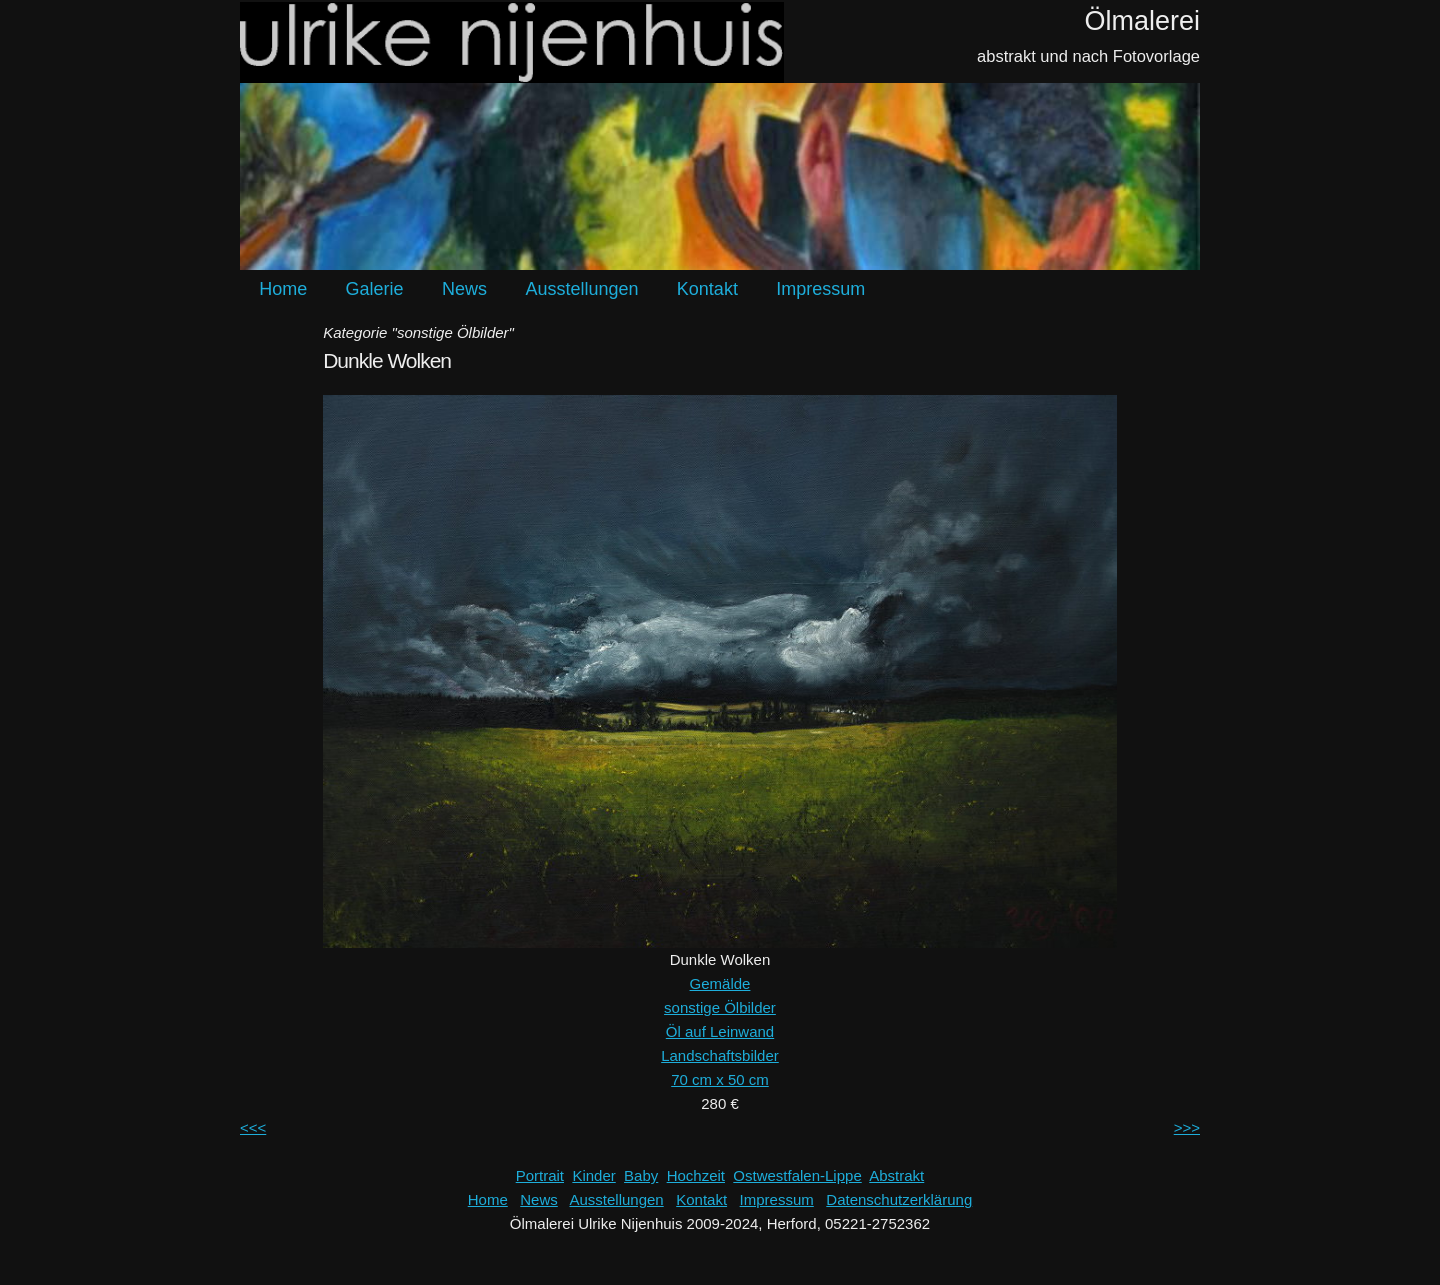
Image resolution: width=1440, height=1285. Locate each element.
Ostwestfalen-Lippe (797, 1175)
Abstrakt (896, 1175)
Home (283, 289)
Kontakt (707, 289)
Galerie (375, 289)
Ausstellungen (581, 289)
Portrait (540, 1175)
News (464, 289)
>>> (1187, 1127)
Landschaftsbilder (720, 1055)
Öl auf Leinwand (720, 1031)
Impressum (820, 289)
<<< (253, 1127)
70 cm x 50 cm (720, 1079)
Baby (641, 1175)
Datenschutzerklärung (899, 1199)
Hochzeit (696, 1175)
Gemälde (720, 983)
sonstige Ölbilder (720, 1007)
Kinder (593, 1175)
